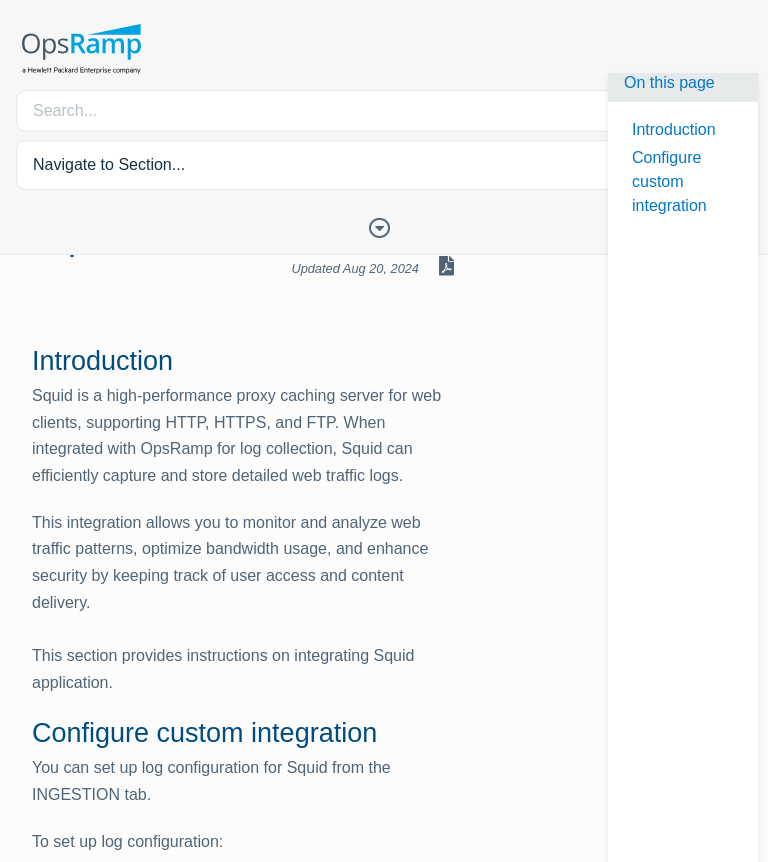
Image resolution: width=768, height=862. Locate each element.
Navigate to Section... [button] (109, 164)
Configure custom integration (669, 181)
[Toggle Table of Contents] (384, 226)
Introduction (674, 129)
